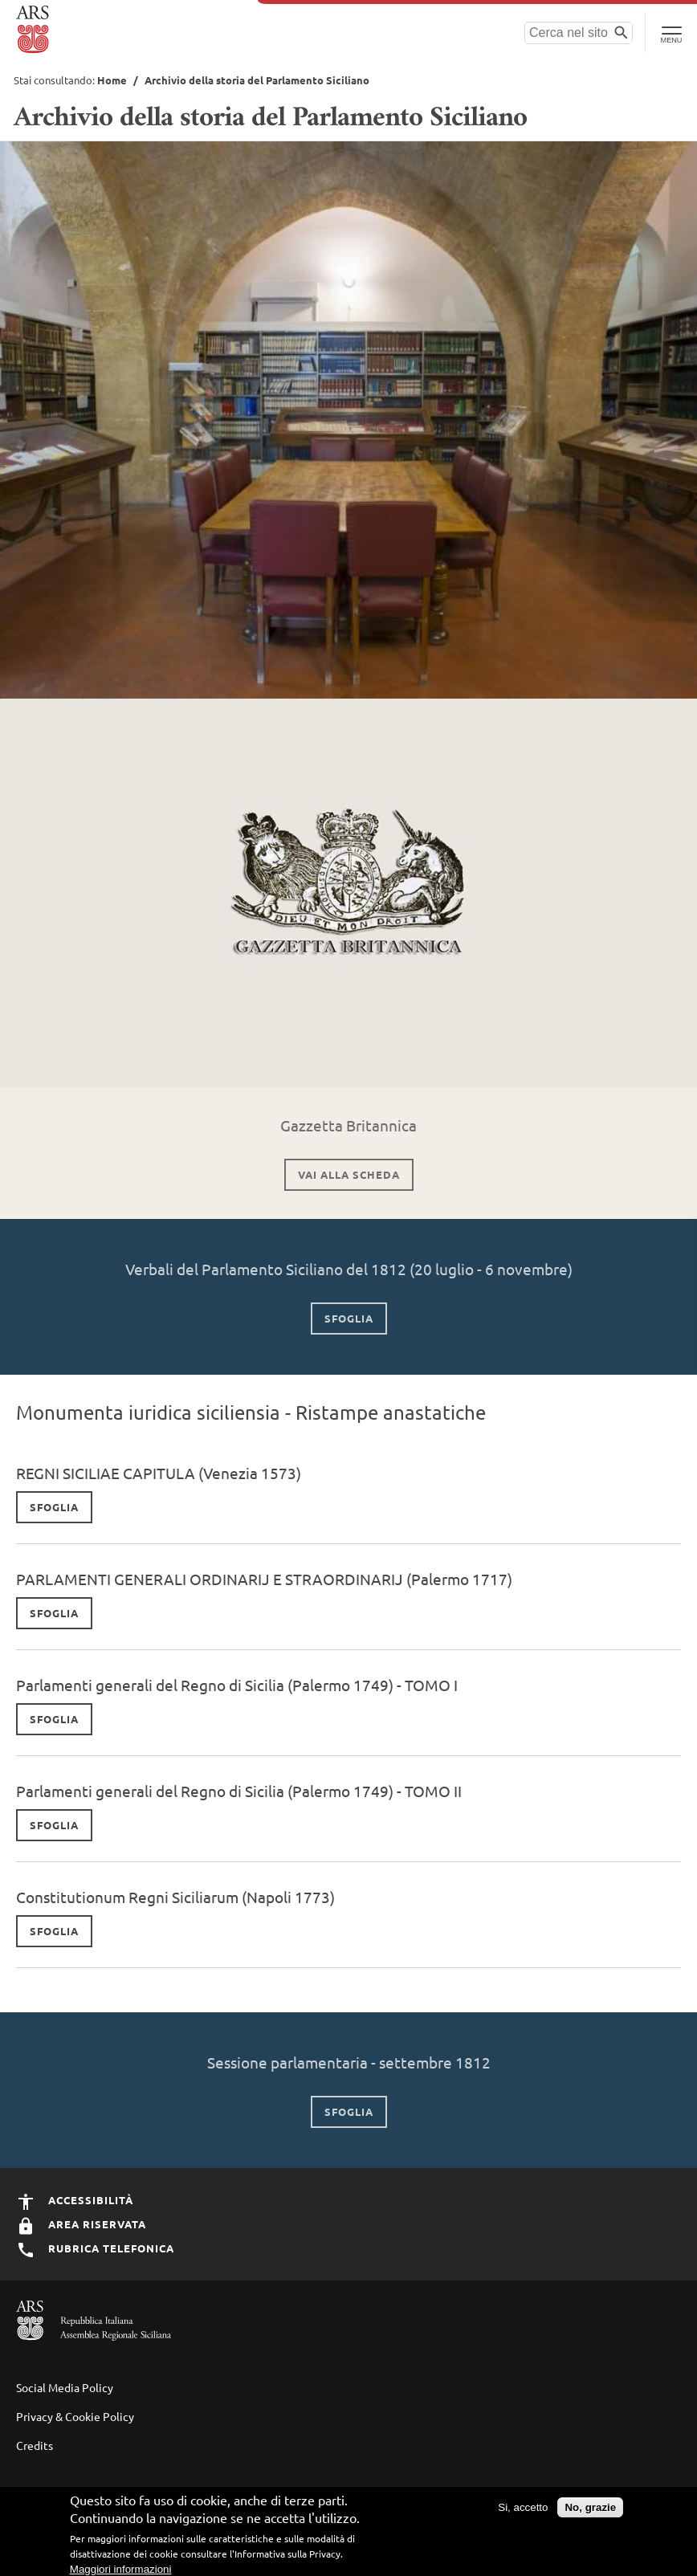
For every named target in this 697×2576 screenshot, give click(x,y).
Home (112, 80)
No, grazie (590, 2511)
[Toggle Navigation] (671, 32)
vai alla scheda (349, 1174)
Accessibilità (74, 2200)
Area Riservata (81, 2224)
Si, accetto (523, 2511)
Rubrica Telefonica (95, 2248)
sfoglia (348, 1318)
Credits (34, 2445)
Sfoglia (54, 1507)
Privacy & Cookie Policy (75, 2416)
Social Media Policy (64, 2387)
